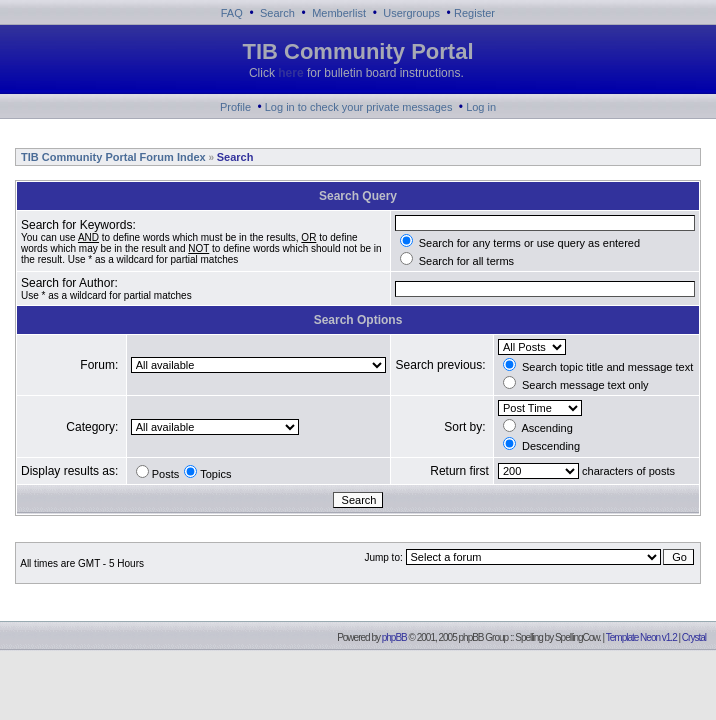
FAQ (232, 13)
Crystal (694, 637)
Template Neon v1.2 (641, 637)
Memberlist (339, 13)
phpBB (394, 637)
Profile (235, 107)
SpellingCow (577, 637)
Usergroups (411, 13)
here (290, 73)
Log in (481, 107)
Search (277, 13)
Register (474, 13)
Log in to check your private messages (359, 107)
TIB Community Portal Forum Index (112, 157)
